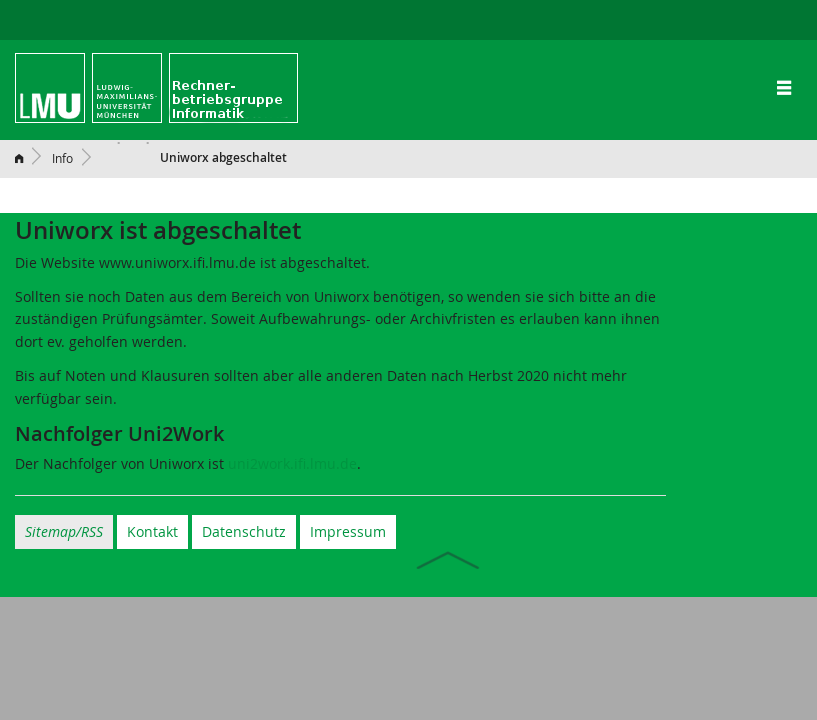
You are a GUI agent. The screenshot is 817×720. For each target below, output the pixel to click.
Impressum (348, 531)
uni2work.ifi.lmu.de (292, 463)
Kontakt (152, 531)
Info (62, 158)
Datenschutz (244, 531)
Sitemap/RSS (64, 531)
